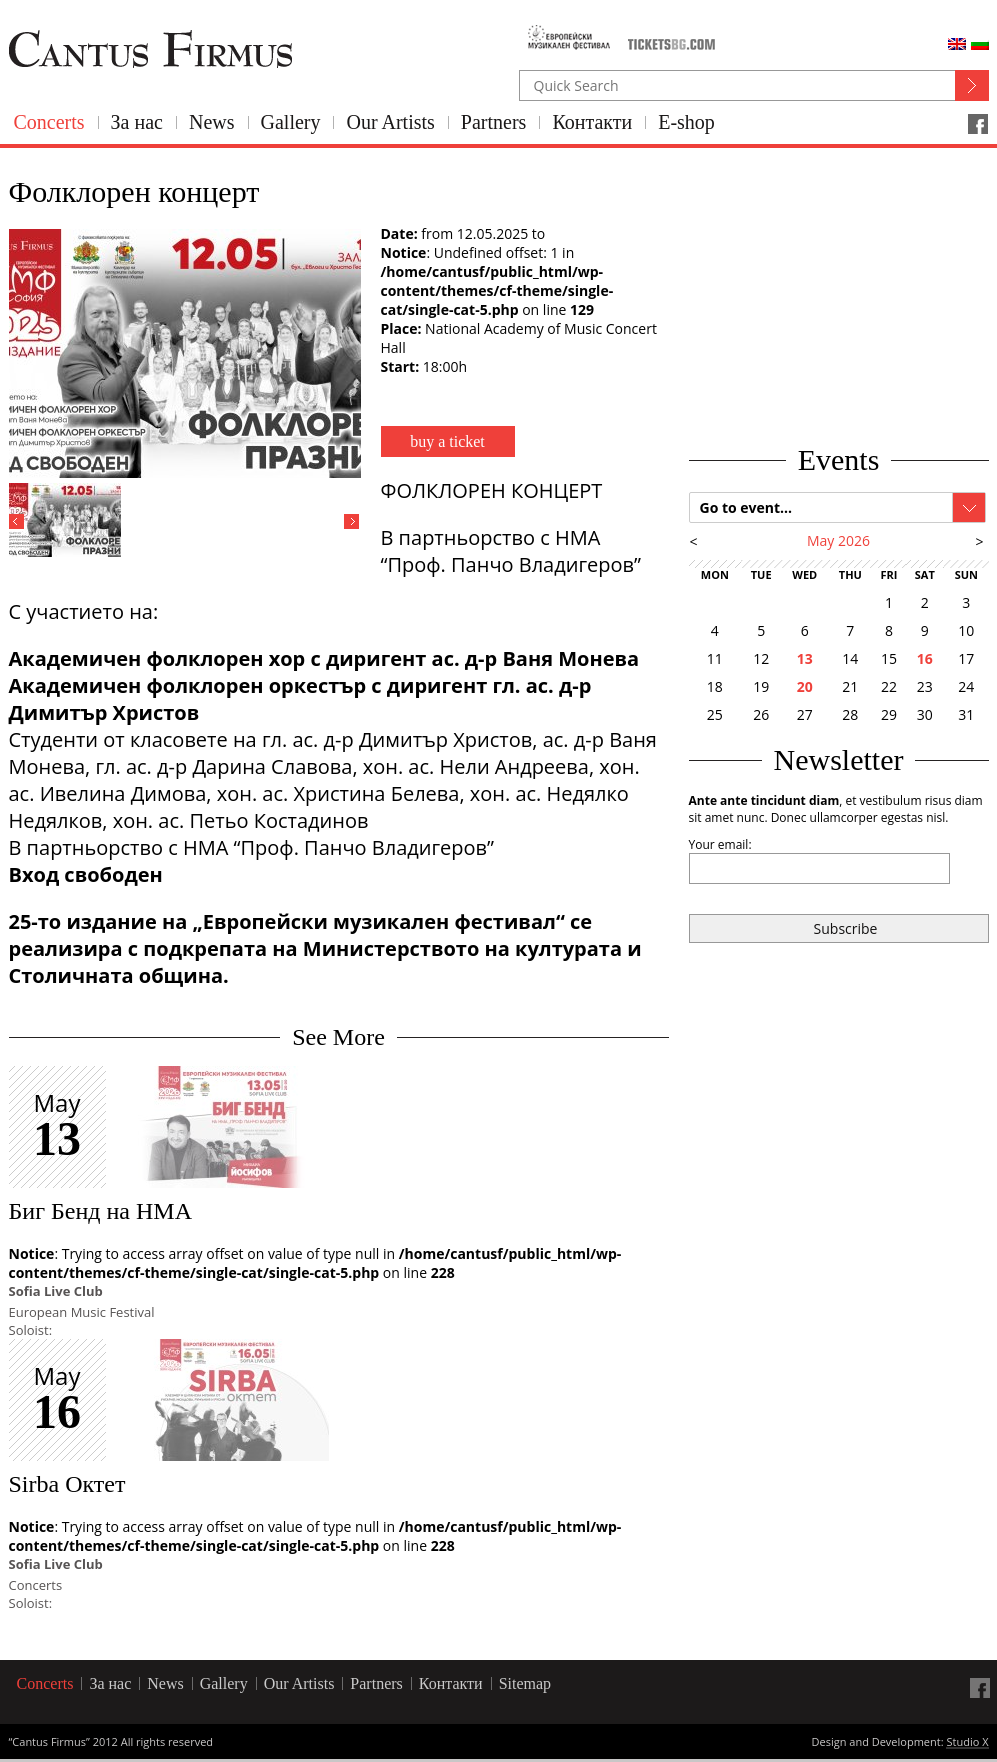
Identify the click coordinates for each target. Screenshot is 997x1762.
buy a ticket (447, 441)
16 (925, 658)
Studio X (967, 1743)
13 (805, 658)
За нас (137, 122)
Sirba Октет (67, 1484)
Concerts (49, 122)
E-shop (686, 122)
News (212, 122)
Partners (494, 122)
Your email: (720, 844)
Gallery (291, 122)
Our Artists (390, 122)
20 (805, 686)
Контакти (592, 122)
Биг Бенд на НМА (100, 1211)
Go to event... (746, 507)
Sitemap (525, 1683)
